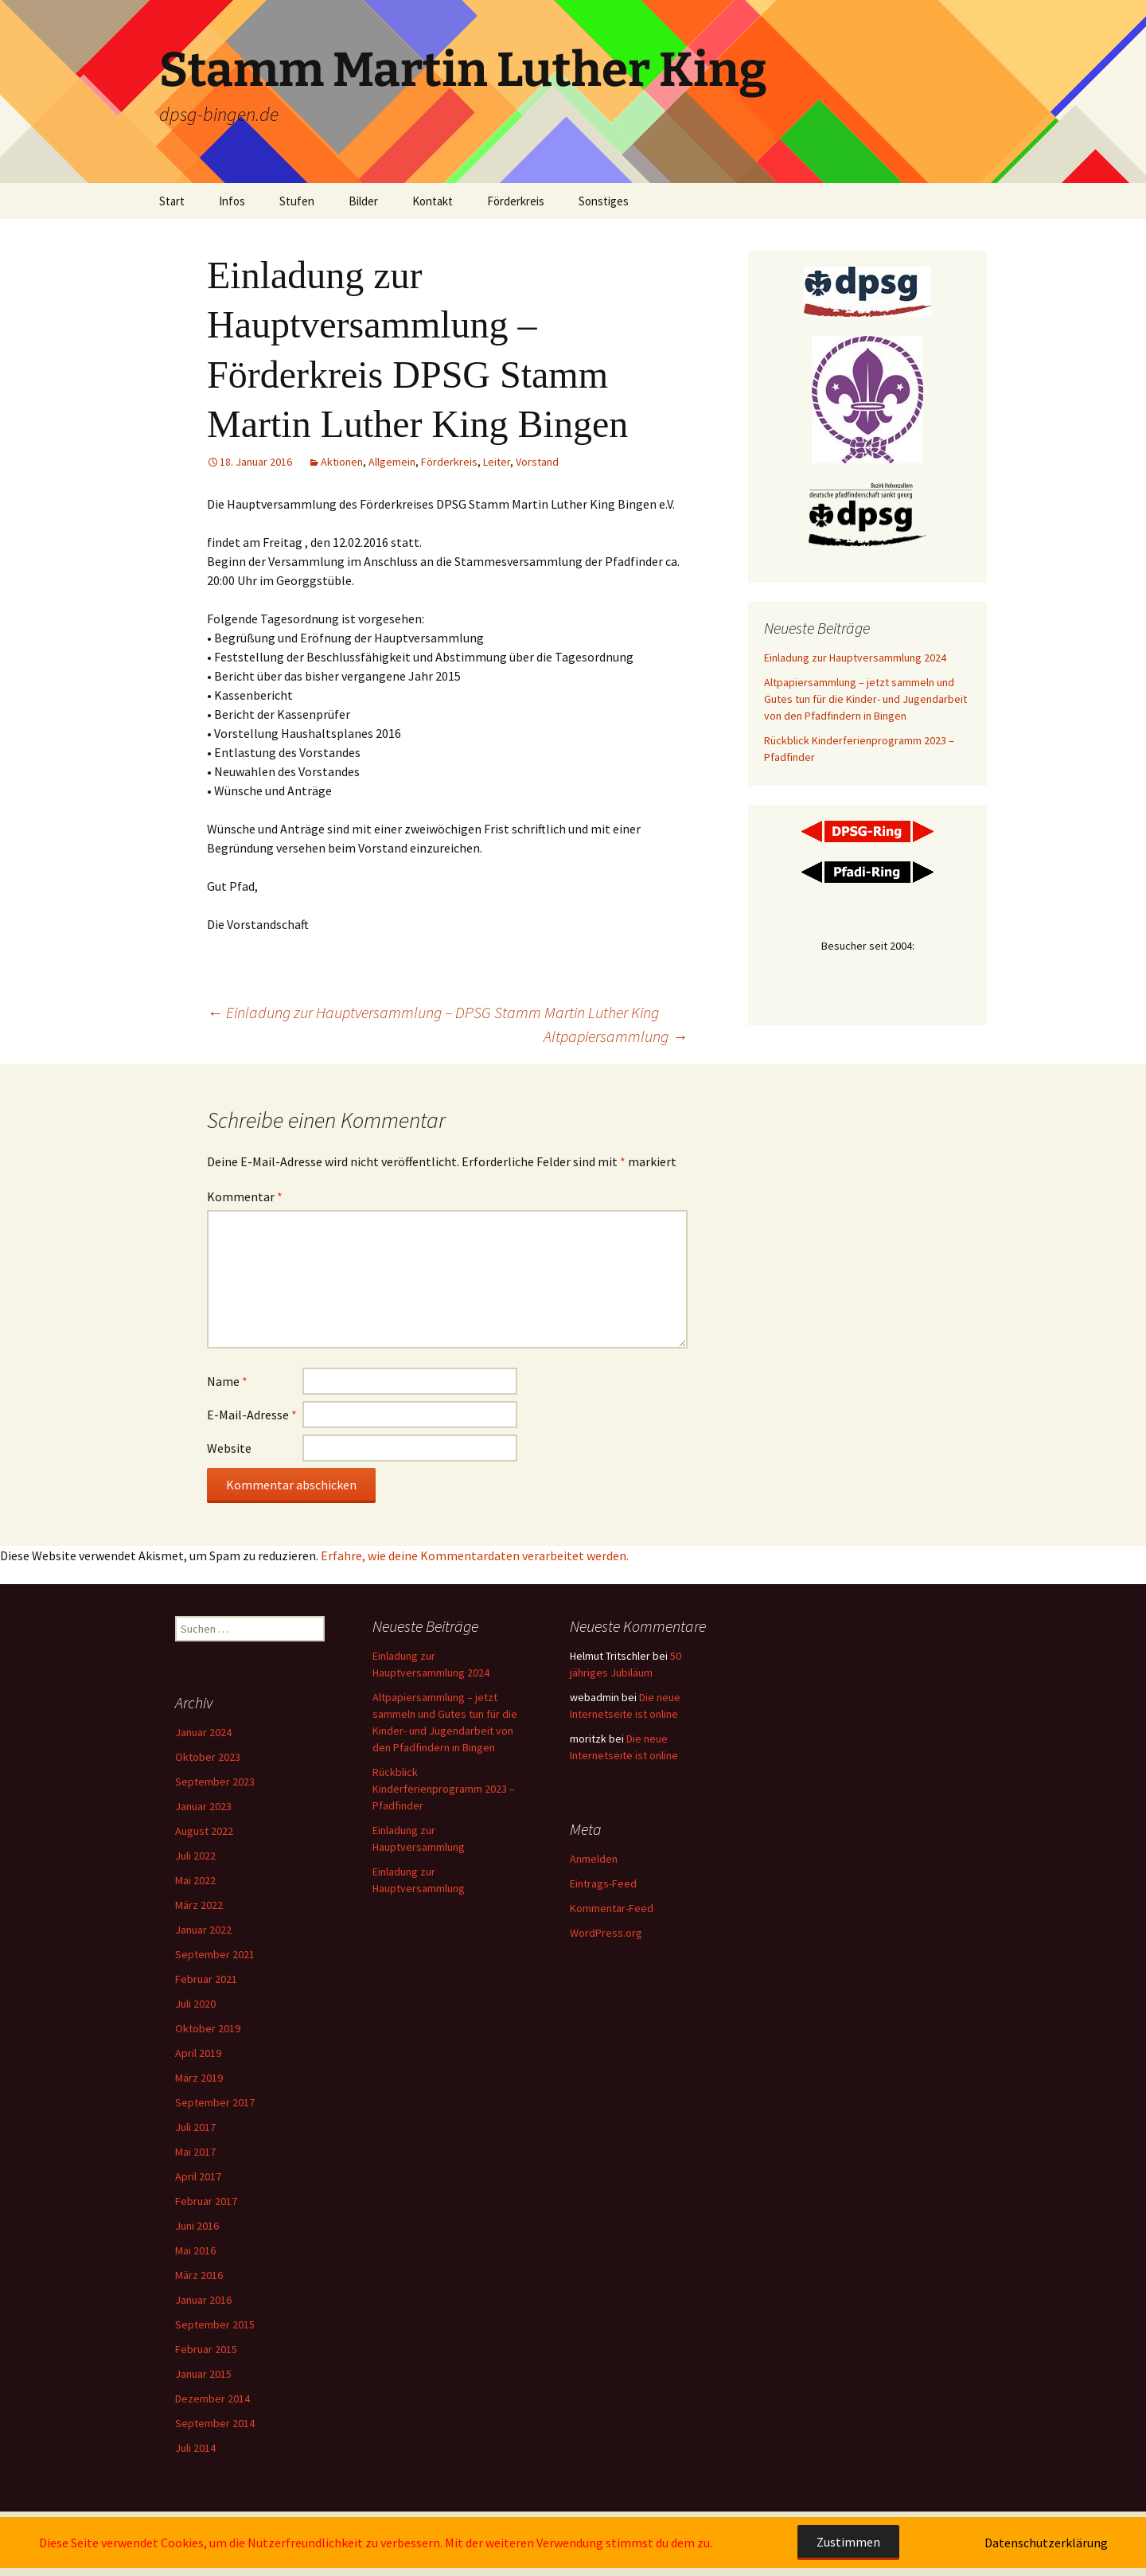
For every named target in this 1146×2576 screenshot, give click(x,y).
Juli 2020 (195, 2003)
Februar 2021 (206, 1979)
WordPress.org (606, 1933)
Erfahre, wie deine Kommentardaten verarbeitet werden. (475, 1555)
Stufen (296, 201)
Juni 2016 (197, 2226)
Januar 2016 (203, 2300)
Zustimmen (848, 2542)
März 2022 (199, 1905)
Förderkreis (515, 201)
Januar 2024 (203, 1732)
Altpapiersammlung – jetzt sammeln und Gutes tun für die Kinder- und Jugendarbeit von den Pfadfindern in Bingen (865, 699)
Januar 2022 (203, 1929)
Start (172, 201)
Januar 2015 (203, 2374)
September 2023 (215, 1781)
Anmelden (594, 1859)
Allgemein (391, 462)
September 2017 (215, 2102)
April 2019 (198, 2053)
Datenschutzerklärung (1046, 2543)
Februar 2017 (206, 2201)
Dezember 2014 (212, 2398)
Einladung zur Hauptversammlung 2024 (855, 657)
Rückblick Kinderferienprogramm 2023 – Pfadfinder (443, 1789)
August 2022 (204, 1831)
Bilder (363, 201)
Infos (232, 201)
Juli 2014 (195, 2448)
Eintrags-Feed (603, 1883)
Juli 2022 (195, 1855)
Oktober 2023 (207, 1757)
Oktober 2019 (207, 2028)
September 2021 (215, 1954)
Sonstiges (604, 201)
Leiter (496, 462)
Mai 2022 (195, 1880)
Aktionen (342, 462)
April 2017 (198, 2176)
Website (229, 1448)
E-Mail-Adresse (252, 1415)
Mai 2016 (195, 2250)
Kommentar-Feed (611, 1908)
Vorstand (537, 462)
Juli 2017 (195, 2127)
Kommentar (245, 1196)
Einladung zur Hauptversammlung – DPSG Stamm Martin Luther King (433, 1012)
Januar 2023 (203, 1806)
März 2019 (199, 2078)
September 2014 (215, 2423)
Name (227, 1381)
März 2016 (199, 2275)
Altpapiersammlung (616, 1036)
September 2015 (215, 2324)
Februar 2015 (206, 2349)
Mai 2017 (195, 2152)
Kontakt (432, 201)
